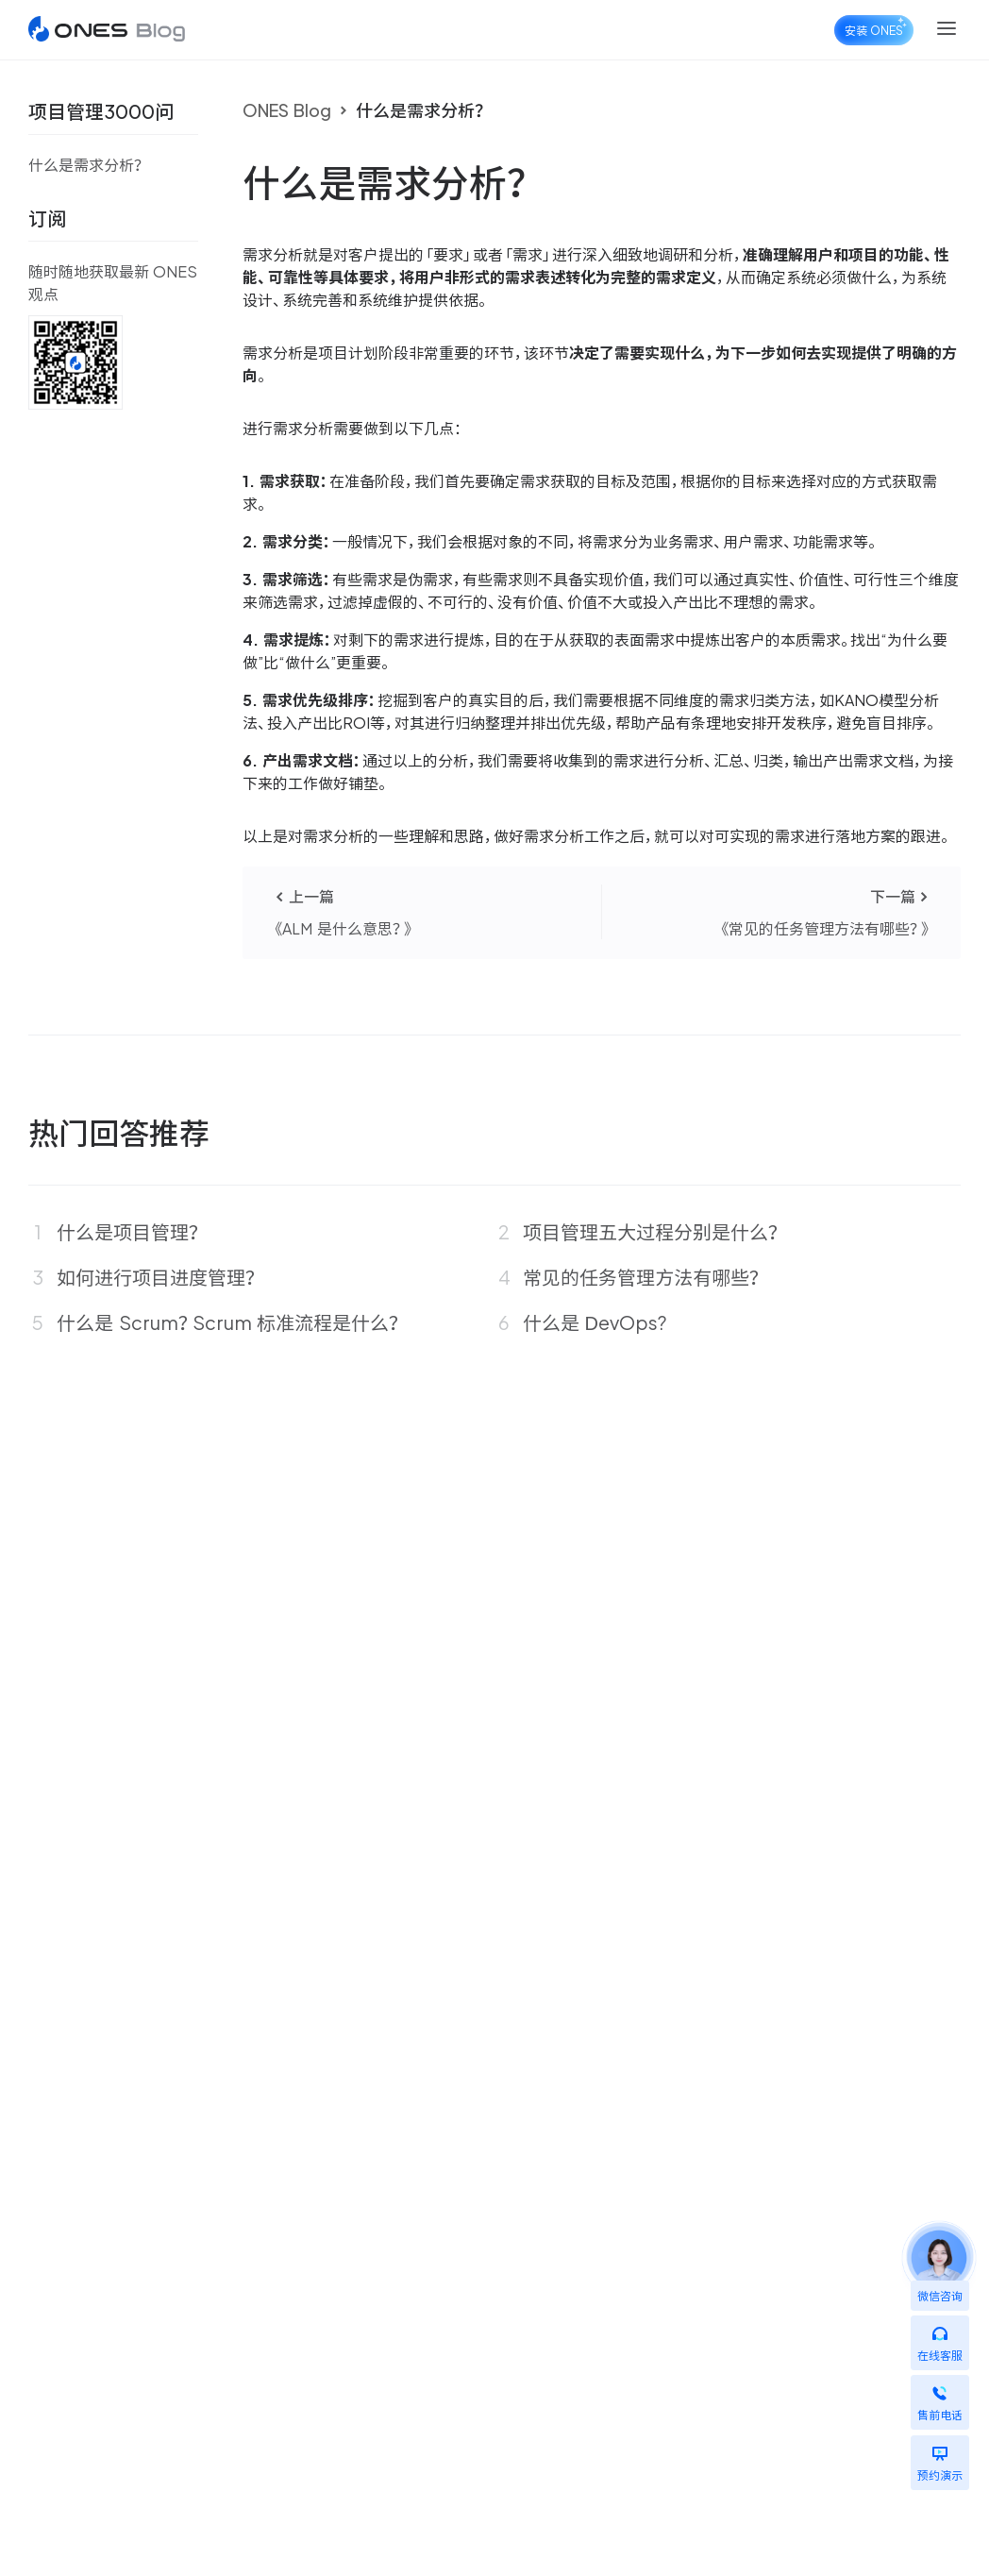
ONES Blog (287, 110)
